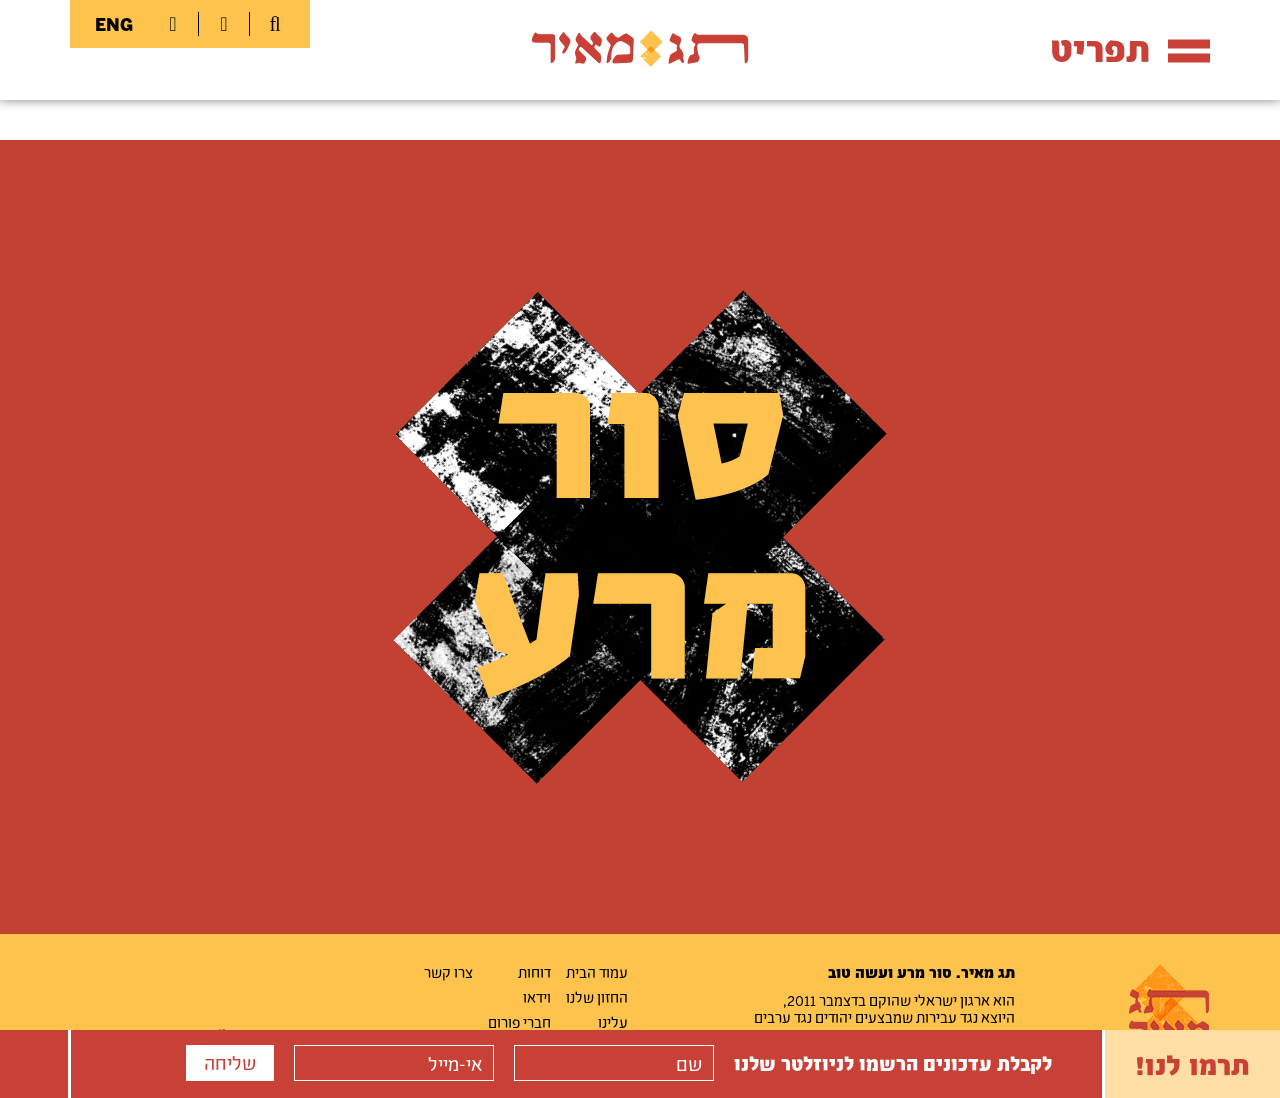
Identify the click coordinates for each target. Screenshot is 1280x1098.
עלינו (613, 1022)
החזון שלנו (597, 997)
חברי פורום (519, 1022)
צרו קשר (448, 972)
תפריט (1130, 48)
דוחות (534, 972)
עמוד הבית (597, 972)
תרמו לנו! (1192, 1064)
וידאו (537, 997)
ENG (114, 24)
